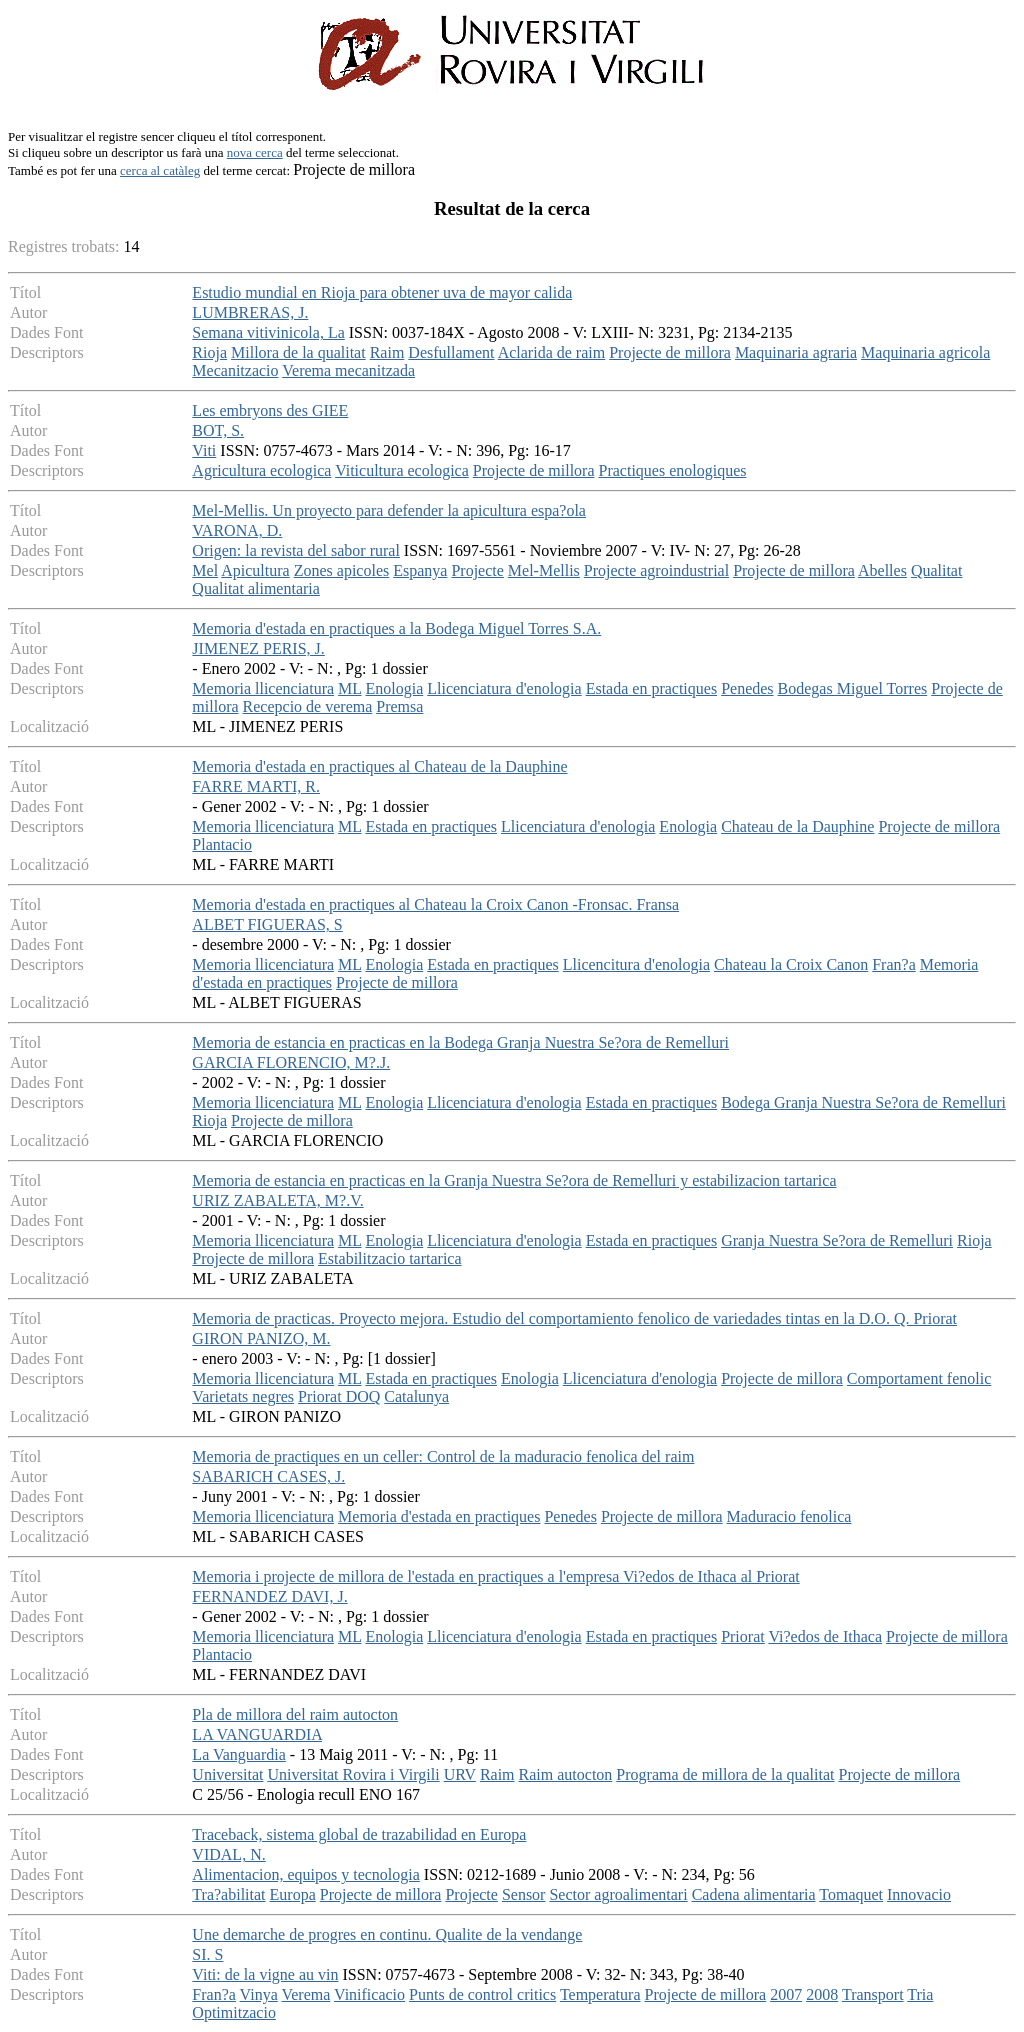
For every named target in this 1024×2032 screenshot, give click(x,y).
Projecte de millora (670, 352)
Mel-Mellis (544, 570)
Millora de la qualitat (298, 352)
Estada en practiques (652, 688)
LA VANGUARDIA (257, 1734)
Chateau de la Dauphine (797, 826)
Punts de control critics (482, 1994)
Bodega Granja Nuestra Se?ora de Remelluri (863, 1102)
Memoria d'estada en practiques (439, 1516)
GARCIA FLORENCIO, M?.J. (291, 1062)
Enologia (394, 688)
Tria (920, 1994)
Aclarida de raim (552, 352)
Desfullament (451, 352)
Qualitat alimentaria (256, 588)
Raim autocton (566, 1774)
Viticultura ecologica (402, 470)
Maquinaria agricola (925, 352)
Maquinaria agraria (796, 352)
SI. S (207, 1954)
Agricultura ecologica (261, 470)
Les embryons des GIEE (270, 410)
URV (460, 1774)
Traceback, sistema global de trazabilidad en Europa (359, 1834)
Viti (204, 450)
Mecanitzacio (235, 370)
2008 (822, 1994)
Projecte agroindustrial (656, 570)
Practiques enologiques (673, 470)
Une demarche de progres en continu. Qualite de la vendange (387, 1934)
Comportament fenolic (919, 1378)
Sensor (524, 1894)
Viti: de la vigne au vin (265, 1974)
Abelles (882, 570)
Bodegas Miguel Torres (853, 688)
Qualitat (937, 570)
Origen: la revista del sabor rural (295, 550)
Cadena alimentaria (754, 1894)
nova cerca (255, 152)
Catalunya (416, 1396)
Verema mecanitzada (348, 370)
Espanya (420, 570)
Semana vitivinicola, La (268, 332)
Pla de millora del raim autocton (295, 1714)
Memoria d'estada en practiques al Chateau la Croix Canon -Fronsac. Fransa (435, 904)
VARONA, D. (237, 530)
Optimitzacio (234, 2012)
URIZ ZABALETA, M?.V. (277, 1200)
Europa (293, 1894)
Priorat (743, 1636)
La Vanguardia (238, 1754)
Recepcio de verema (308, 706)
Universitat (227, 1774)
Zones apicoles (342, 570)
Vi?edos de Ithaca (825, 1636)
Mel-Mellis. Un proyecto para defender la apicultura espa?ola (389, 510)
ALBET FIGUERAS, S (267, 924)
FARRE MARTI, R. (256, 786)
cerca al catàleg (160, 170)
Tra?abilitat (228, 1894)
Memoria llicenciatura (263, 688)
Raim (387, 352)
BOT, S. (218, 430)
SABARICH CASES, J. (268, 1476)
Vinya (259, 1994)
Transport (873, 1994)
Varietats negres (243, 1396)
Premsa (399, 706)
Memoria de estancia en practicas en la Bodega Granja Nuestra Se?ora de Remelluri (460, 1042)
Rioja (209, 352)
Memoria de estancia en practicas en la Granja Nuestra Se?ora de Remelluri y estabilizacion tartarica (514, 1180)
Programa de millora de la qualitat (725, 1774)
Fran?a (894, 964)
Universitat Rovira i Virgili (353, 1774)
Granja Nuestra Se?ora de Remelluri (837, 1240)
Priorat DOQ (339, 1396)
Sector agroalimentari (618, 1894)
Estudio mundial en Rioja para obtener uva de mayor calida (382, 292)
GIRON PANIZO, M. (261, 1338)
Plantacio (222, 844)
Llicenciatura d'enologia (504, 688)
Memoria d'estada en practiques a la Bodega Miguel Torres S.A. (396, 628)
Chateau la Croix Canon (791, 964)
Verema (305, 1994)
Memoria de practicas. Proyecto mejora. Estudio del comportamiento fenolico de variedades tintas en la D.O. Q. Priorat (574, 1318)
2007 (786, 1994)
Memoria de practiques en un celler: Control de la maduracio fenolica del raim (443, 1456)
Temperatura (600, 1994)
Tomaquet (851, 1894)
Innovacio (919, 1894)
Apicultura (255, 570)
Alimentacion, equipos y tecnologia (306, 1874)
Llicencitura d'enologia (636, 964)
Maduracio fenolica (789, 1516)
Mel (205, 570)
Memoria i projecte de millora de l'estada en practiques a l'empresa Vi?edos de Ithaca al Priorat (495, 1576)
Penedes (747, 688)
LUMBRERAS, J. (250, 312)
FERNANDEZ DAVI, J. (269, 1596)
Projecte (477, 570)
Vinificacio (369, 1994)
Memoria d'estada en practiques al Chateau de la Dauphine (379, 766)
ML (349, 688)
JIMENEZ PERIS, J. (258, 648)
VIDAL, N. (228, 1854)
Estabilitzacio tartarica (389, 1258)
